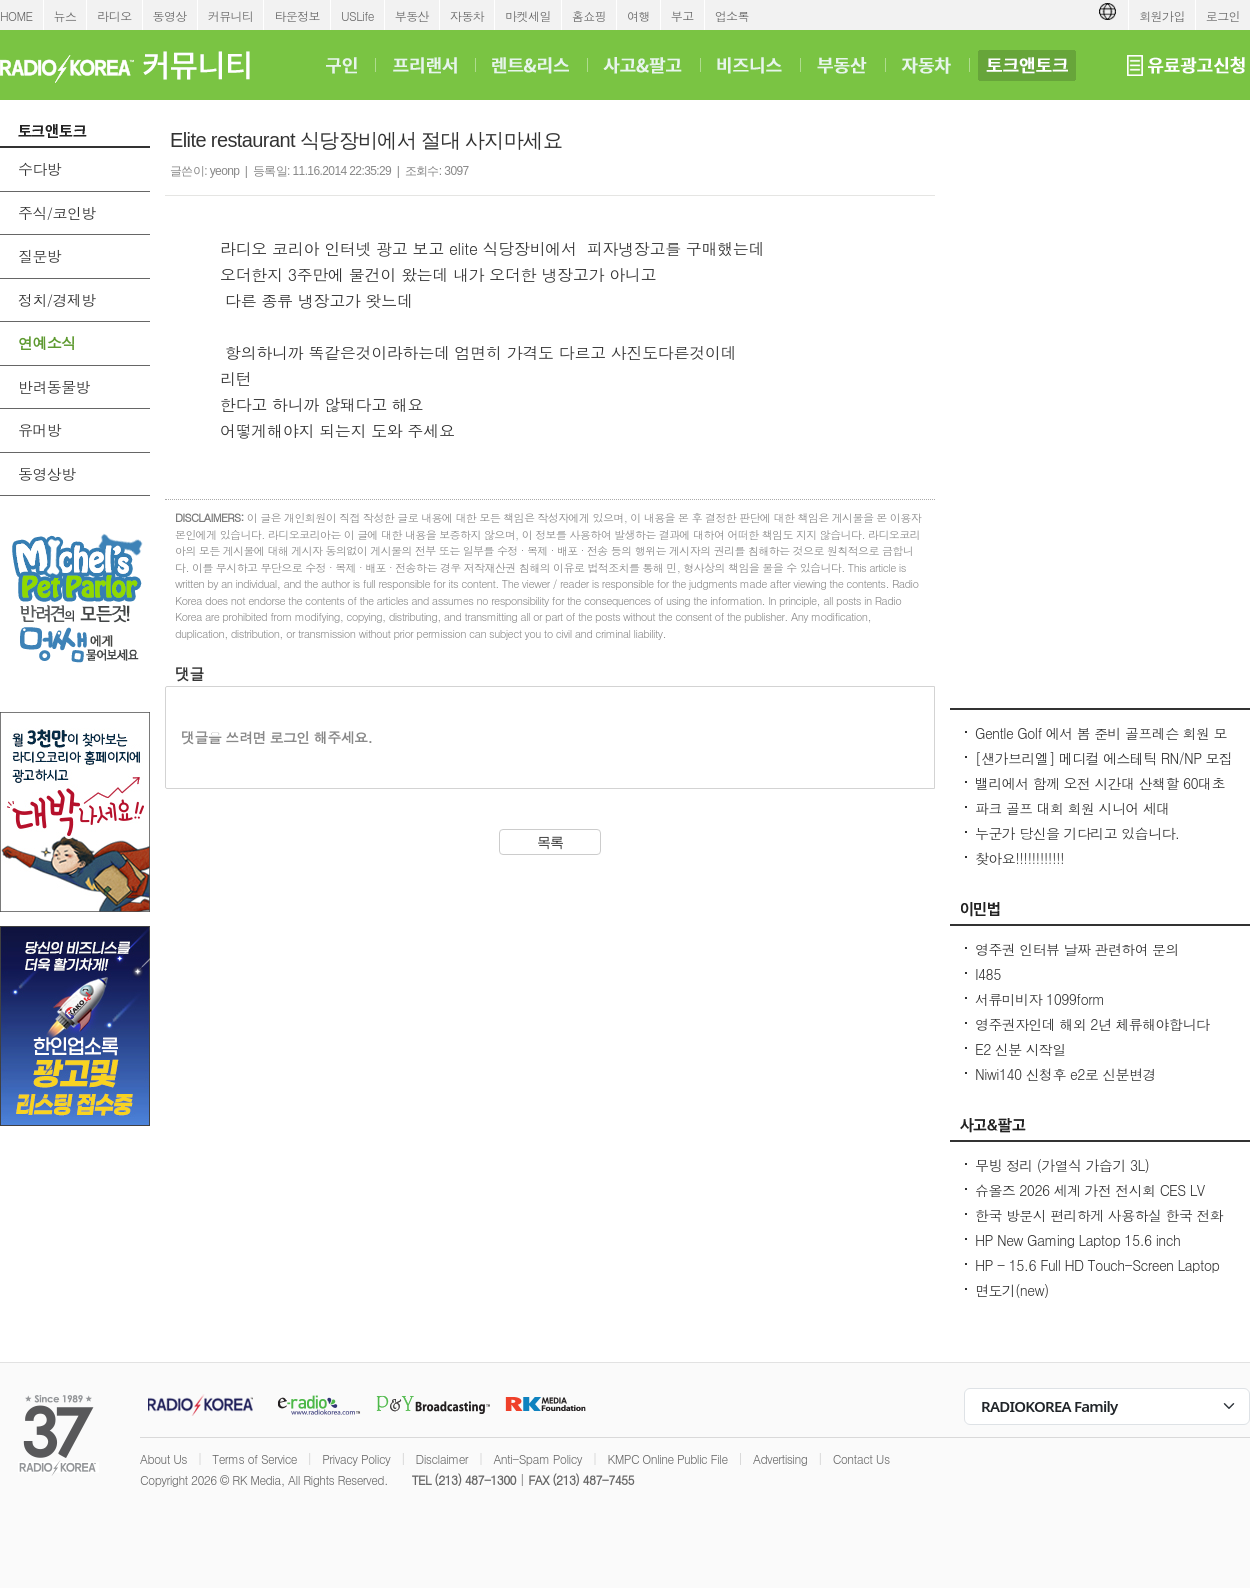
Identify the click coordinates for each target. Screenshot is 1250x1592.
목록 (550, 842)
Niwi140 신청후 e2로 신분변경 (1065, 1074)
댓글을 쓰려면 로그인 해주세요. (276, 737)
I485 (988, 974)
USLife (357, 15)
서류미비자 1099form (1039, 999)
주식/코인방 (57, 212)
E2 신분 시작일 (1020, 1049)
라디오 (114, 15)
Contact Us (861, 1458)
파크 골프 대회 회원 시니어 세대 (1072, 808)
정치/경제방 (57, 299)
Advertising (780, 1458)
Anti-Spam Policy (537, 1458)
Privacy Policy (356, 1458)
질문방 (39, 255)
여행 (638, 15)
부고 (682, 15)
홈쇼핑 (589, 15)
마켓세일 (528, 15)
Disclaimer (442, 1458)
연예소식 (47, 342)
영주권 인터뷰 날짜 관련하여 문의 (1077, 949)
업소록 (732, 15)
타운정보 (297, 15)
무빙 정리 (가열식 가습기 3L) (1062, 1165)
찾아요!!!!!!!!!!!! (1019, 858)
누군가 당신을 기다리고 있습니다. (1077, 833)
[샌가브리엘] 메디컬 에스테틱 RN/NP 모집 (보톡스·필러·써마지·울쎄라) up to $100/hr (1103, 768)
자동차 (467, 15)
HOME (16, 15)
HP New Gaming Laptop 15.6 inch (1077, 1240)
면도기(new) (1012, 1290)
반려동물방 (54, 386)
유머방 (39, 429)
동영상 (170, 15)
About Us (163, 1458)
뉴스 (65, 15)
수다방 (39, 168)
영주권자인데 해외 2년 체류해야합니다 (1092, 1024)
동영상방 (47, 473)
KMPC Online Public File (667, 1458)
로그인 (1223, 15)
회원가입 (1162, 15)
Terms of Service (254, 1458)
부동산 (412, 15)
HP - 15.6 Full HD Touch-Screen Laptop (1097, 1265)
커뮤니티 (231, 15)
